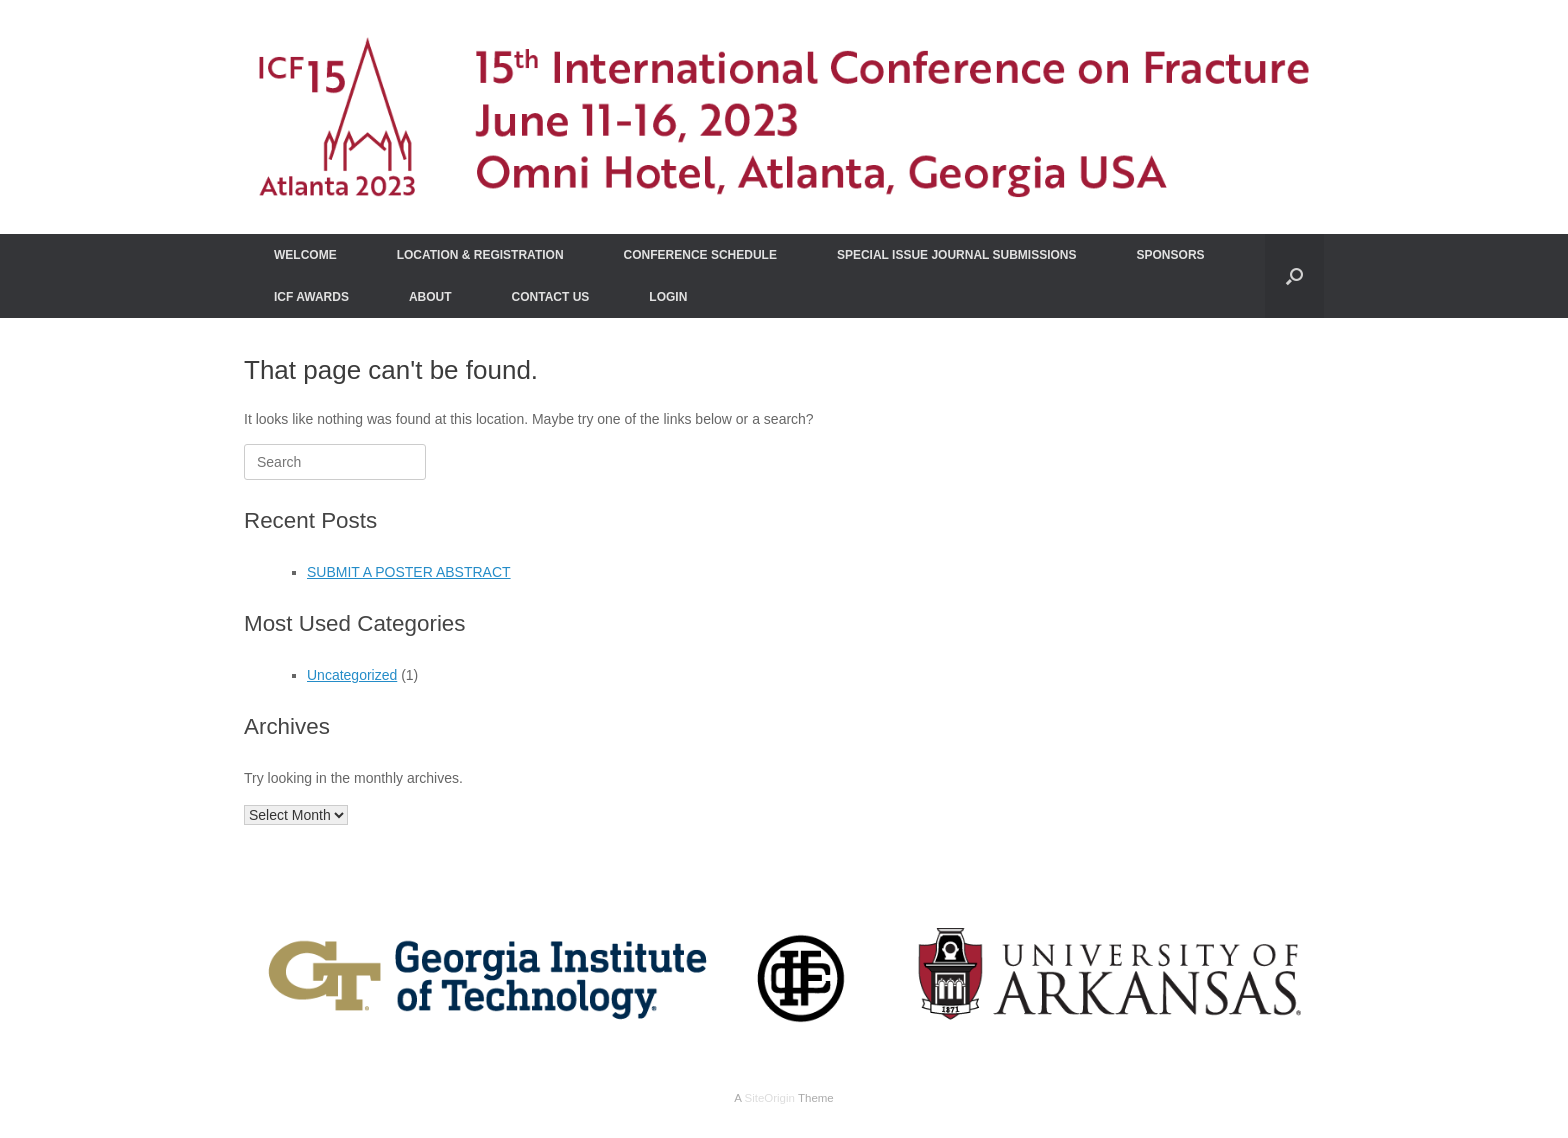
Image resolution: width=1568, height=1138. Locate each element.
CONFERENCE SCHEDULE (700, 255)
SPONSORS (1171, 255)
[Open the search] (1294, 276)
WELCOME (305, 255)
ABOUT (430, 297)
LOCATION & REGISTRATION (480, 255)
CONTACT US (551, 297)
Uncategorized (352, 675)
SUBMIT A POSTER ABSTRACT (409, 572)
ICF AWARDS (311, 297)
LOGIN (668, 297)
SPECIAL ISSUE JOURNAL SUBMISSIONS (957, 255)
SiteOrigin (769, 1098)
